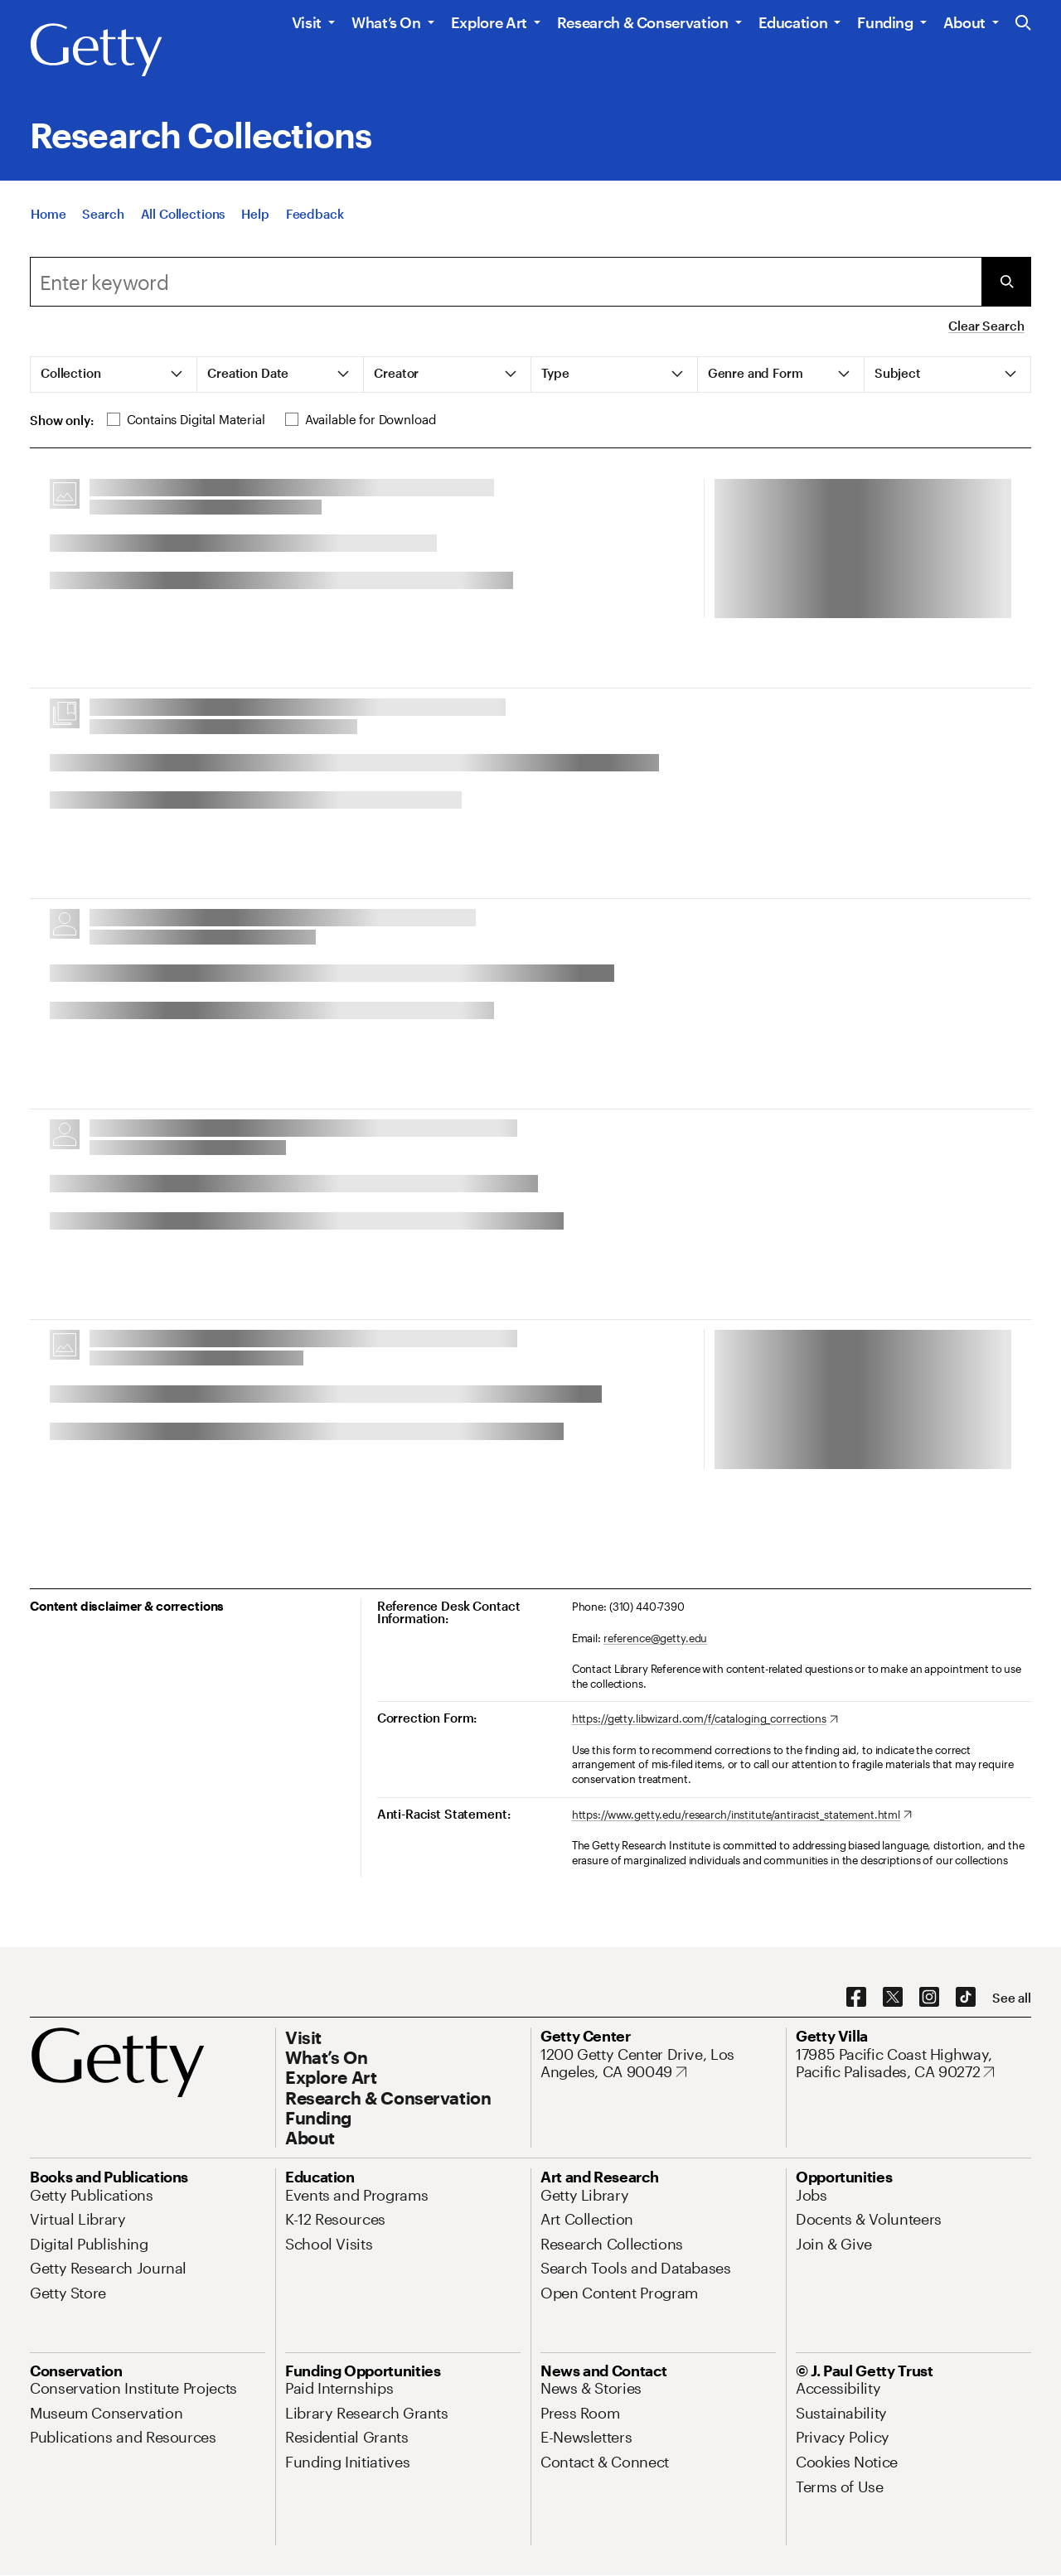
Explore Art (489, 22)
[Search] (103, 213)
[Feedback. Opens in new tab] (315, 213)
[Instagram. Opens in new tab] (929, 1997)
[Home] (48, 213)
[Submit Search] (1006, 282)
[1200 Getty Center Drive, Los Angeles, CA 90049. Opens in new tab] (658, 2063)
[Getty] (96, 50)
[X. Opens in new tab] (893, 1997)
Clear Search (986, 325)
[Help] (255, 213)
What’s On (386, 22)
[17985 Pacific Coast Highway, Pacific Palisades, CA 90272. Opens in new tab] (913, 2063)
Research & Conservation (643, 22)
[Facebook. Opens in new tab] (856, 1997)
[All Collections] (183, 213)
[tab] (114, 374)
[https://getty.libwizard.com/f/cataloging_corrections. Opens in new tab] (705, 1719)
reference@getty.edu (655, 1638)
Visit (307, 22)
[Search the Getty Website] (1023, 23)
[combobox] (505, 282)
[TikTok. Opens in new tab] (966, 1997)
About (964, 22)
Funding (885, 22)
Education (793, 22)
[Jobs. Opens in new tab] (811, 2195)
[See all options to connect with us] (1011, 1998)
